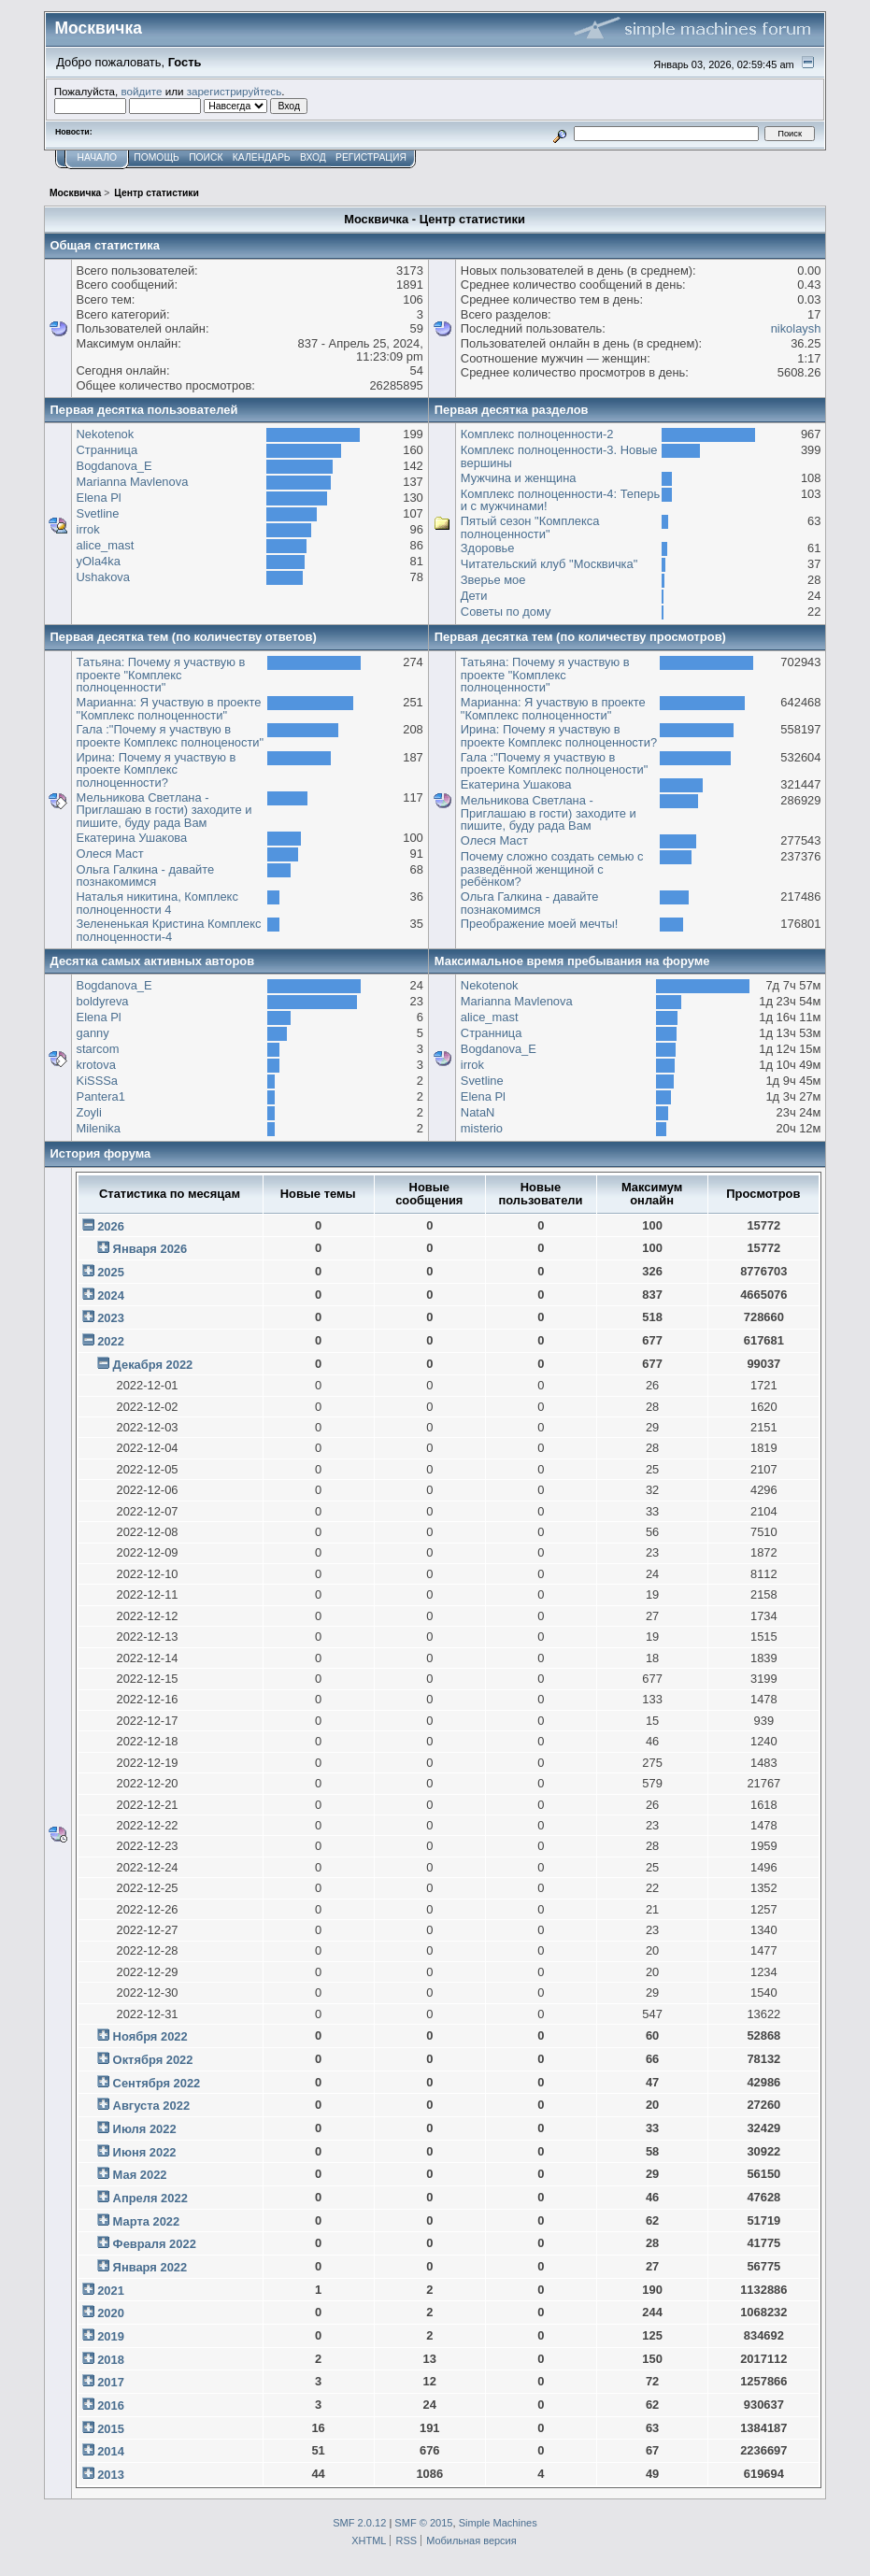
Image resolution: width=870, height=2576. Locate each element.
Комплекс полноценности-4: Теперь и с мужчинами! (560, 500)
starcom (98, 1049)
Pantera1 (101, 1096)
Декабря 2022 (153, 1365)
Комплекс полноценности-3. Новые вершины (559, 456)
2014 (110, 2451)
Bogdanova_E (114, 466)
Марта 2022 (146, 2221)
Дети (474, 596)
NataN (478, 1112)
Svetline (98, 513)
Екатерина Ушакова (132, 838)
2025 (110, 1272)
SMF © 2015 (423, 2522)
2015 (110, 2429)
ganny (93, 1033)
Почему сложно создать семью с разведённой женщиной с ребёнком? (552, 869)
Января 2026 (150, 1249)
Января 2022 (150, 2267)
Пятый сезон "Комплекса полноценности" (530, 527)
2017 (110, 2382)
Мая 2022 (140, 2175)
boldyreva (103, 1001)
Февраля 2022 (154, 2244)
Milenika (99, 1128)
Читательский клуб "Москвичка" (549, 564)
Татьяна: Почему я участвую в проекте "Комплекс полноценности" (161, 674)
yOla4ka (99, 561)
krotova (96, 1065)
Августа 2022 (151, 2106)
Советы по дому (506, 612)
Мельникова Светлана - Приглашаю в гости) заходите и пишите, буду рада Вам (164, 810)
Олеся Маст (110, 854)
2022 (110, 1341)
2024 (110, 1295)
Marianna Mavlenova (133, 482)
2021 (110, 2291)
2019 (110, 2336)
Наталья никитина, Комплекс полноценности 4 (157, 903)
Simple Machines (498, 2522)
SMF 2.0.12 (359, 2522)
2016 (110, 2405)
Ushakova (103, 577)
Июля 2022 (145, 2129)
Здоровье (488, 548)
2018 (110, 2360)
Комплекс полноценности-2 (537, 434)
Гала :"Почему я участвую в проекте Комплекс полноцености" (170, 735)
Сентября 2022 (157, 2083)
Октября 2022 (153, 2060)
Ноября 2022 (150, 2036)
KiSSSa (97, 1081)
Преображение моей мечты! (540, 924)
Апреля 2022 (150, 2198)
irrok (88, 529)
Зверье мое (493, 580)
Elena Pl (99, 498)
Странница (107, 450)
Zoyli (89, 1112)
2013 (110, 2475)
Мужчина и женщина (519, 478)
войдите (142, 91)
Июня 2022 (145, 2152)
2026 (110, 1226)
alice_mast (106, 545)
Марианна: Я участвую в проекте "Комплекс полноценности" (169, 708)
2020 (110, 2313)
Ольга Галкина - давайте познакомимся (146, 876)
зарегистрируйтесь (234, 91)
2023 (110, 1318)
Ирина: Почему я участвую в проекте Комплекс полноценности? (156, 770)
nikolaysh (796, 328)
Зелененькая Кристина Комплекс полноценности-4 (169, 930)
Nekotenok (106, 434)
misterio (482, 1128)
